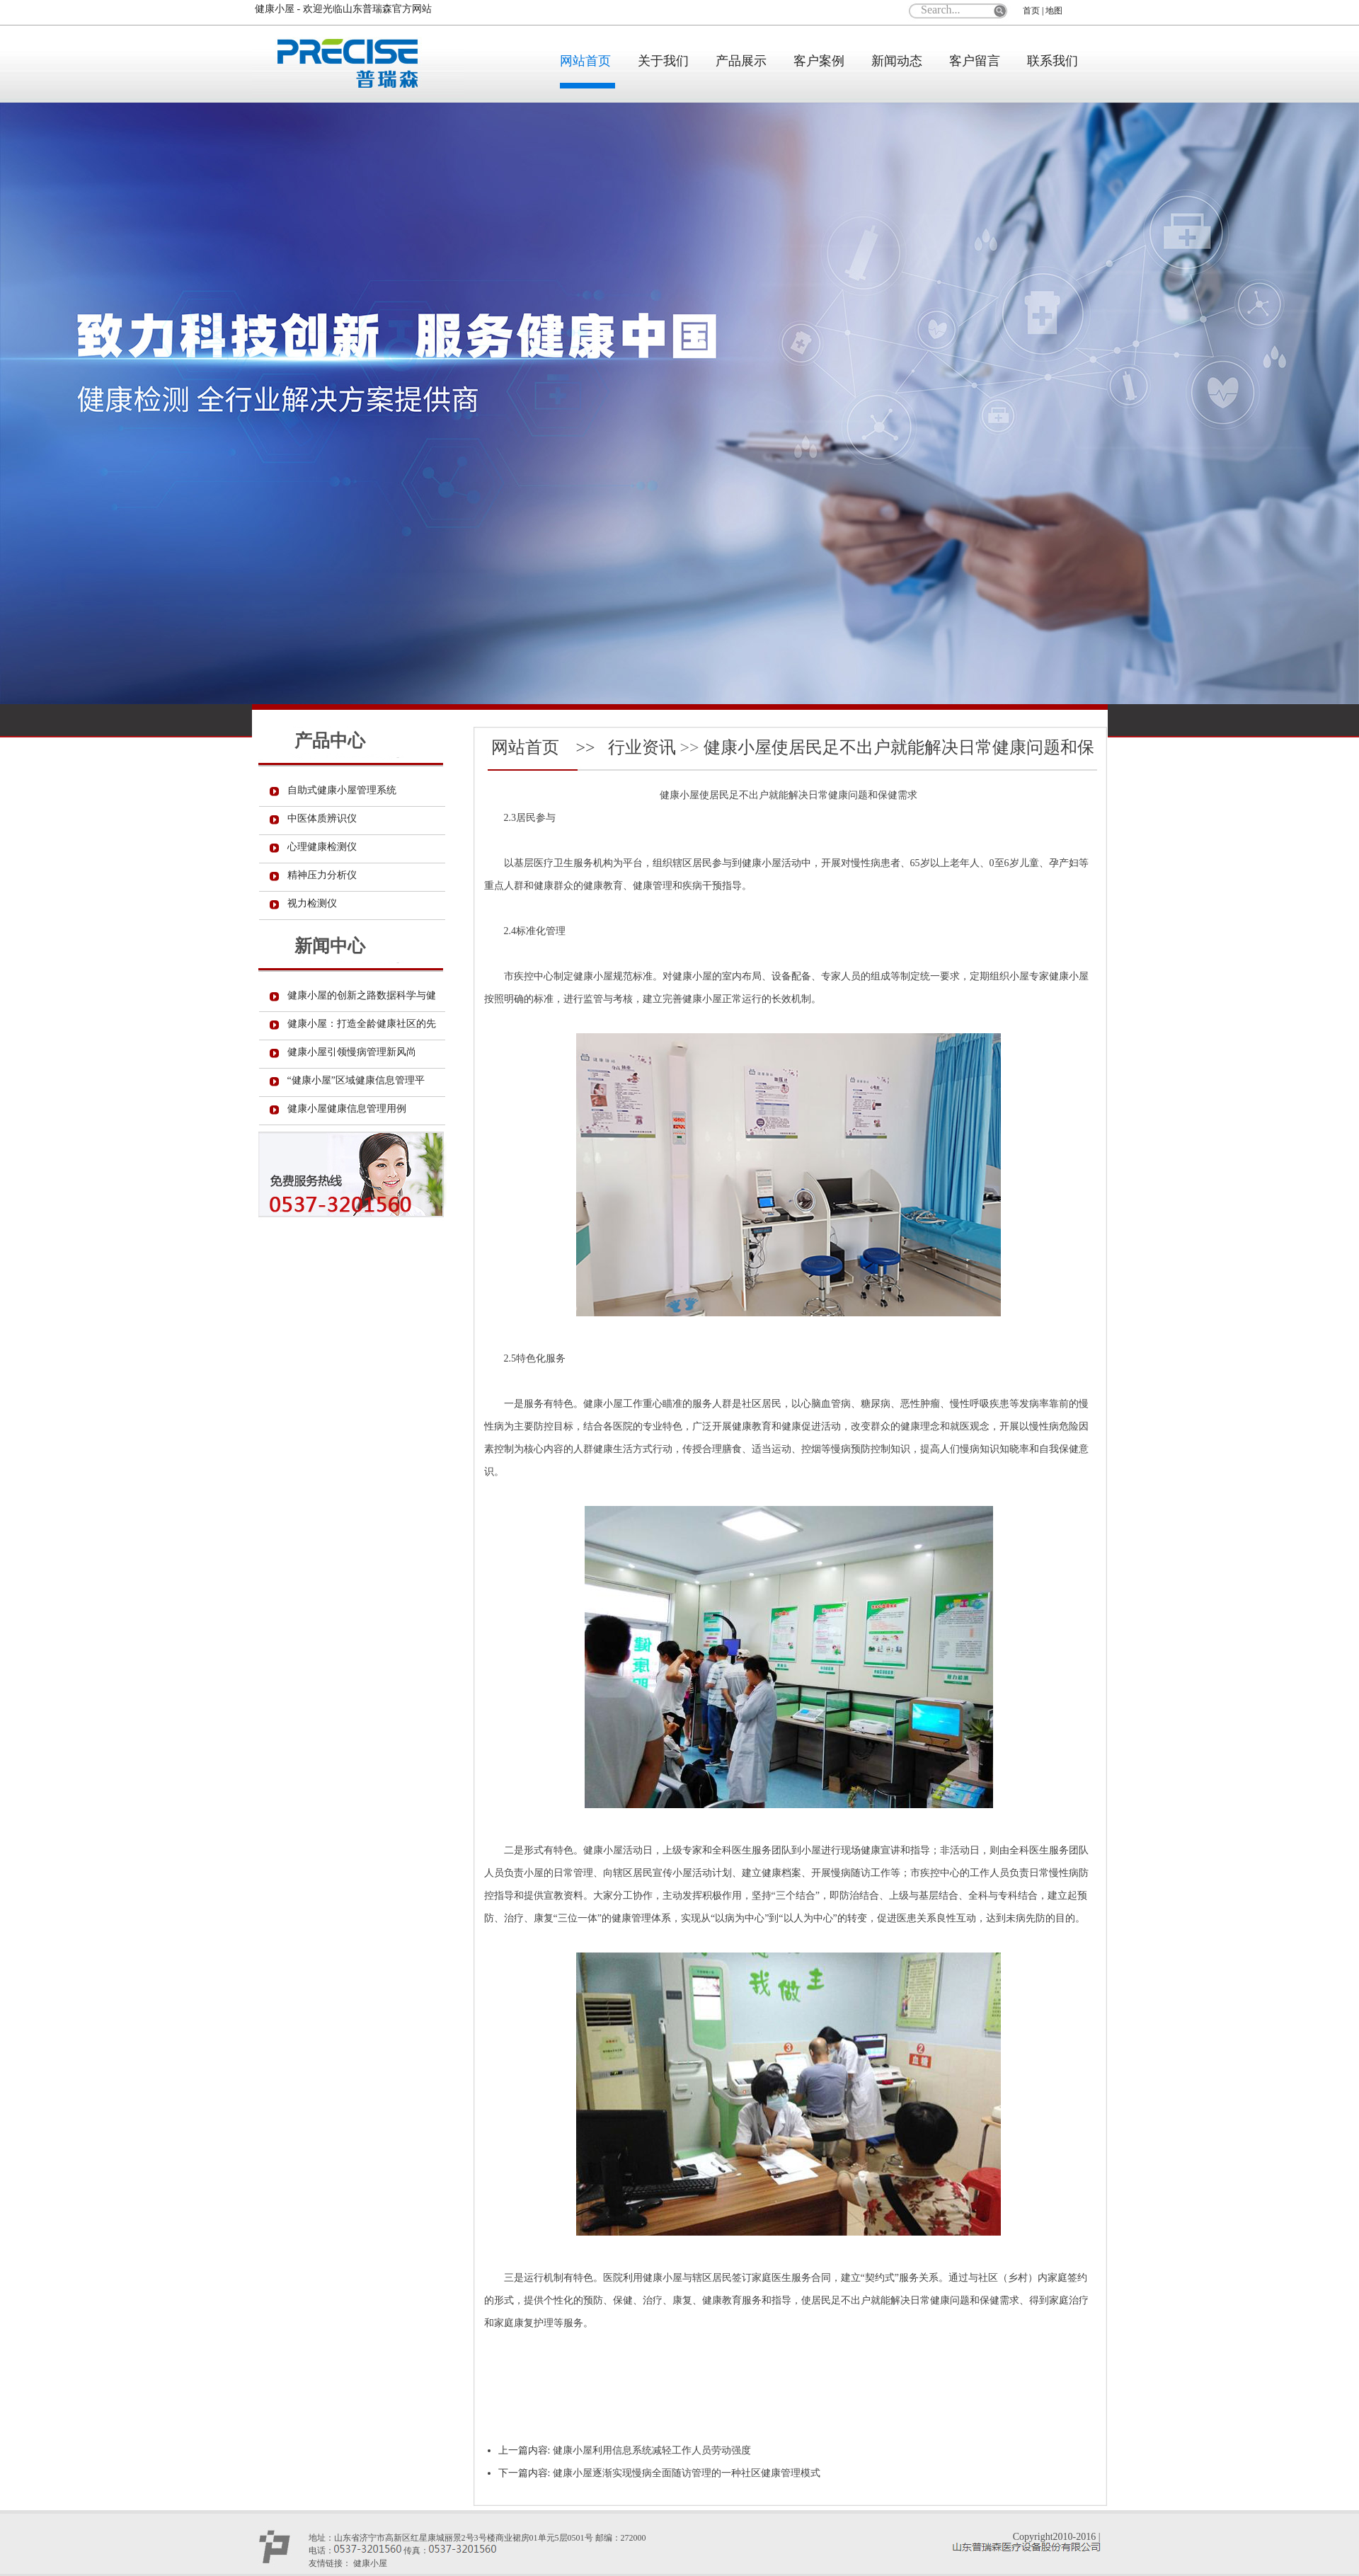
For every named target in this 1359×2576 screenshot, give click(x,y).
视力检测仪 (312, 903)
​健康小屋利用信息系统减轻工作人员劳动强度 (652, 2450)
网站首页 (585, 61)
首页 (1031, 11)
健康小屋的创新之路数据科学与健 (361, 995)
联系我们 (1052, 61)
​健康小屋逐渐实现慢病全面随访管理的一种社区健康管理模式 (686, 2473)
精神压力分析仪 (322, 875)
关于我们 (663, 61)
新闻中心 (329, 945)
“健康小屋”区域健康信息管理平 (356, 1080)
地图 (1053, 11)
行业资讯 (642, 747)
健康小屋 (679, 795)
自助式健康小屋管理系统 (341, 790)
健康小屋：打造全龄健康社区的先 (361, 1023)
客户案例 (818, 61)
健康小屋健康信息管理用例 (346, 1108)
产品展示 (741, 61)
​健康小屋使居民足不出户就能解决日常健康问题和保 (899, 747)
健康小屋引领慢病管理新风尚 (351, 1052)
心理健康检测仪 (322, 846)
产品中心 (329, 740)
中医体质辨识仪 (322, 818)
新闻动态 (896, 61)
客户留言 (974, 61)
